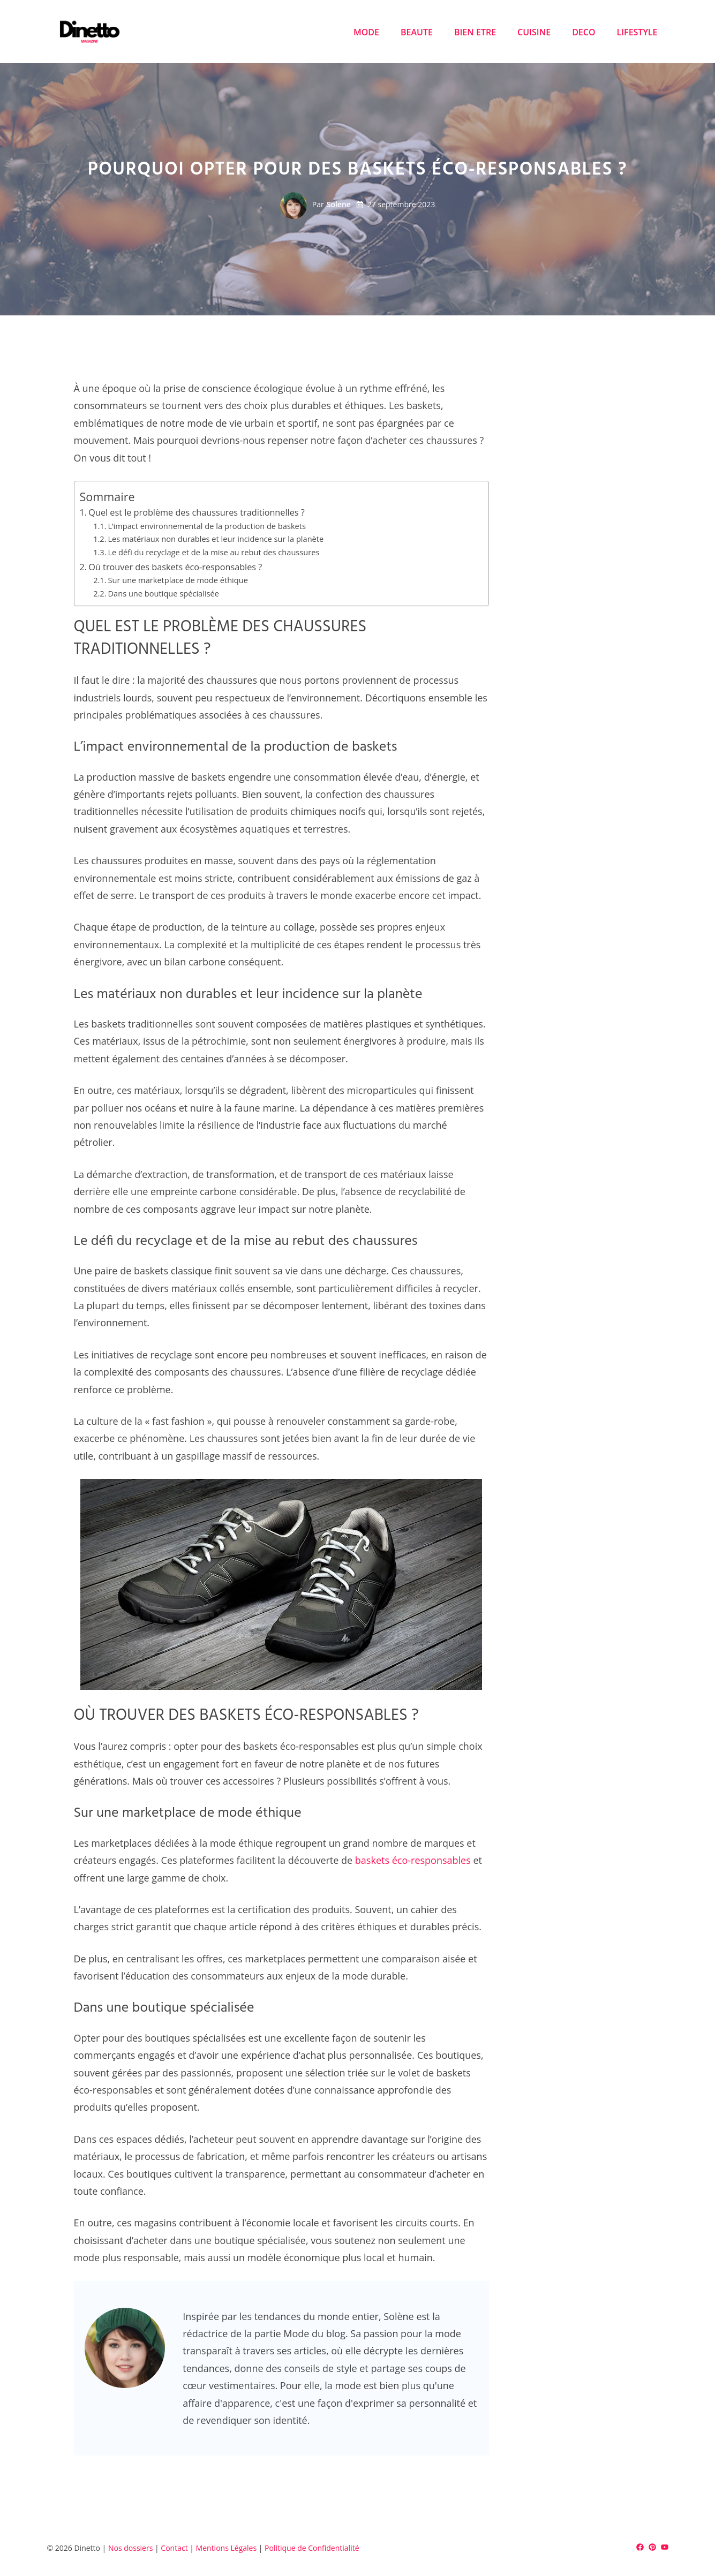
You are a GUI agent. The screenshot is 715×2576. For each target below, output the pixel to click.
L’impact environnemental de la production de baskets (206, 525)
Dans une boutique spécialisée (163, 593)
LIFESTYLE (637, 32)
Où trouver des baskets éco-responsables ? (175, 567)
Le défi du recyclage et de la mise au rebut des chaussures (213, 552)
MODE (366, 32)
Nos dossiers (130, 2548)
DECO (583, 32)
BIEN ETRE (475, 32)
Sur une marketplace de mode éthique (177, 580)
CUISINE (534, 32)
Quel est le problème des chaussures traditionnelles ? (196, 512)
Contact (174, 2548)
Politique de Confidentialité (312, 2548)
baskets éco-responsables (413, 1860)
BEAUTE (417, 32)
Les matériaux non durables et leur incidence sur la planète (215, 538)
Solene (339, 204)
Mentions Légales (226, 2548)
